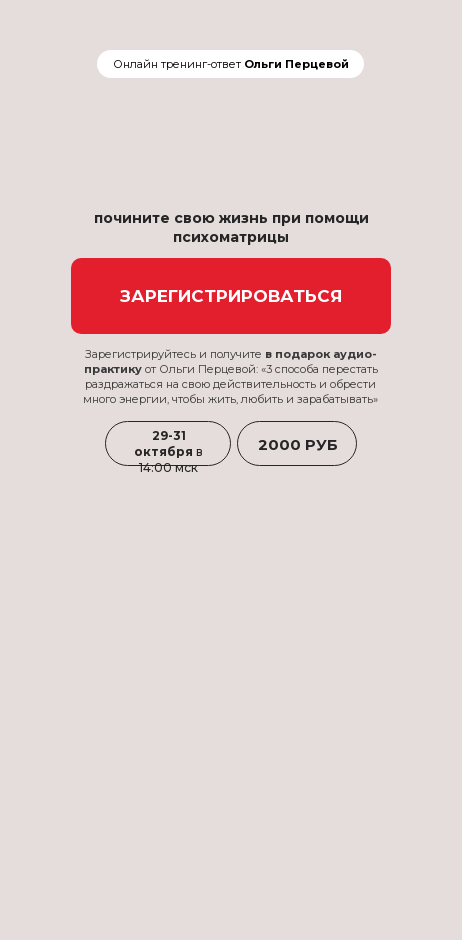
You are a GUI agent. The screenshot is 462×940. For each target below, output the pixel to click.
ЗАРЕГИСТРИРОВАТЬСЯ (231, 296)
